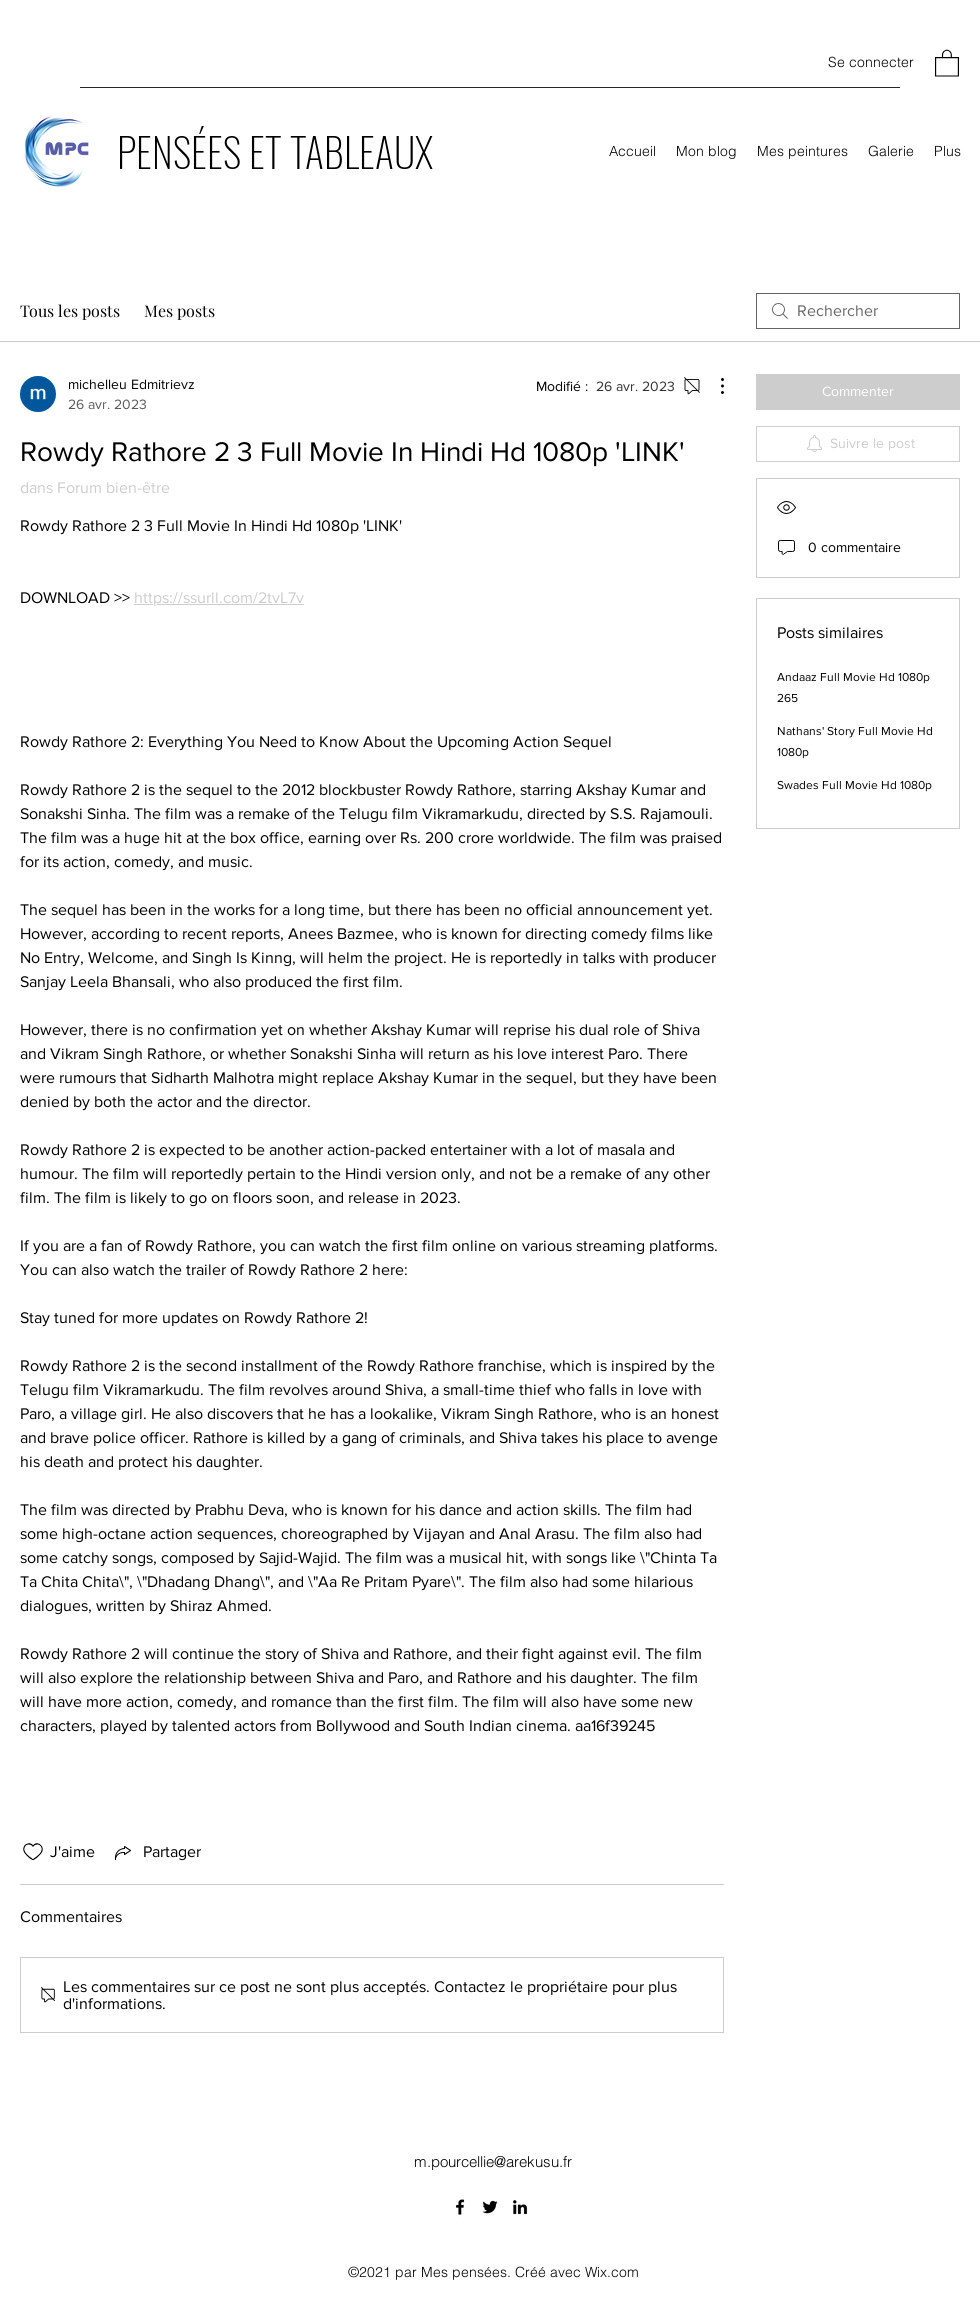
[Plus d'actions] (712, 386)
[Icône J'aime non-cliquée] (33, 1852)
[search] (858, 311)
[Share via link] (156, 1852)
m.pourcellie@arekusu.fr (493, 2161)
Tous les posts (70, 310)
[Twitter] (490, 2207)
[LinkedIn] (520, 2207)
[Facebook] (460, 2207)
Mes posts (179, 310)
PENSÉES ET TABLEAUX (275, 151)
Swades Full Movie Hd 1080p (854, 785)
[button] (947, 62)
